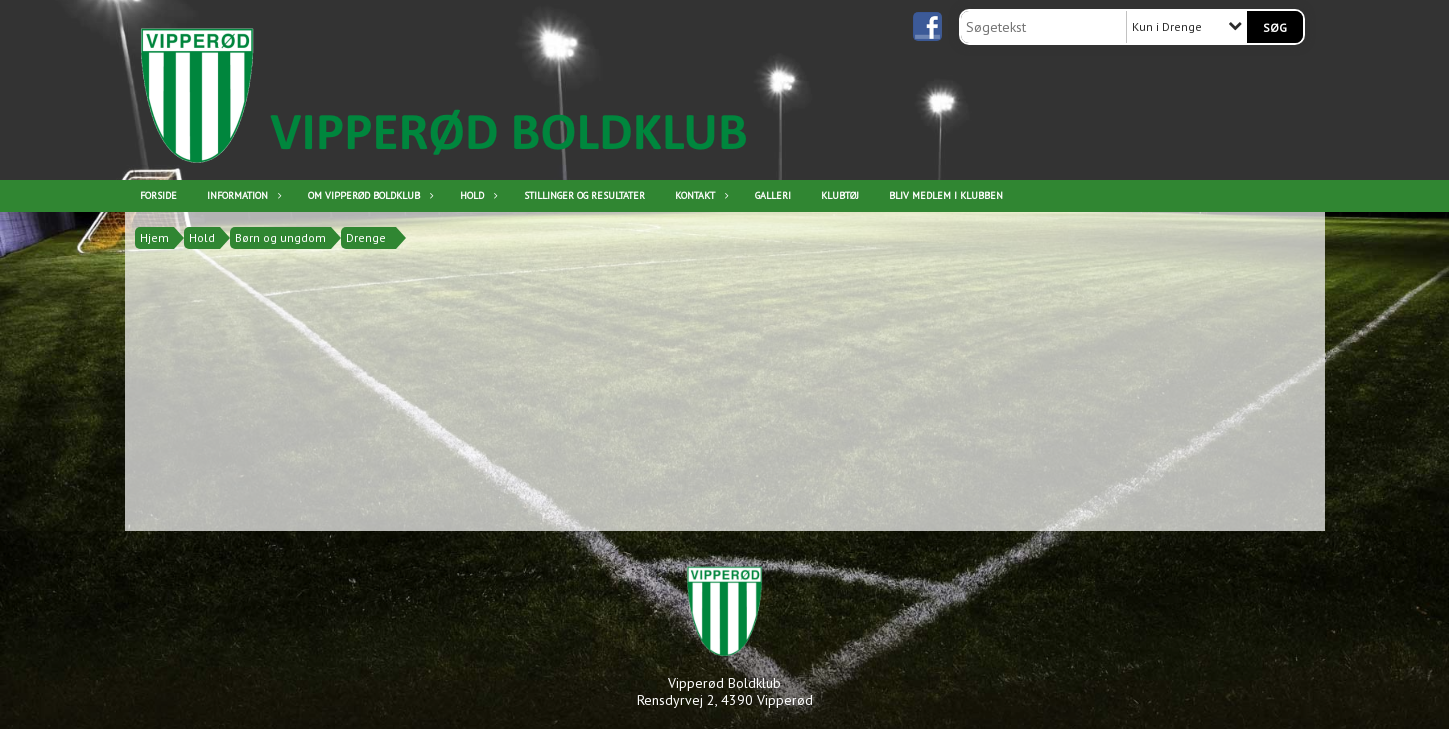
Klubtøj (840, 195)
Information (242, 195)
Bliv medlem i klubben (946, 195)
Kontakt (700, 195)
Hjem (154, 237)
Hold (477, 195)
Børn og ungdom (280, 237)
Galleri (773, 195)
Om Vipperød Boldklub (369, 195)
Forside (158, 195)
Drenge (366, 237)
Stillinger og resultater (584, 195)
